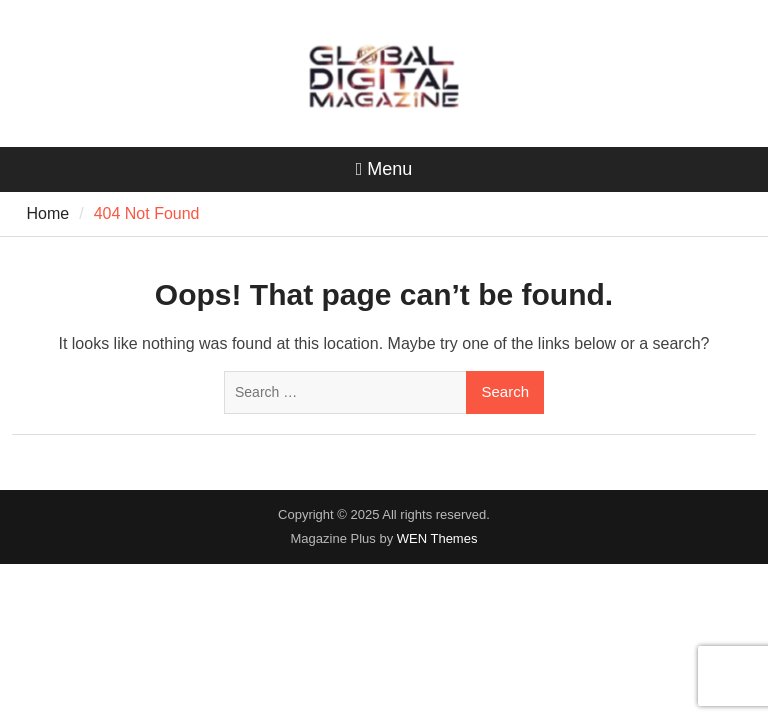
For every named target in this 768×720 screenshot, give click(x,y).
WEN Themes (437, 538)
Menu (384, 169)
